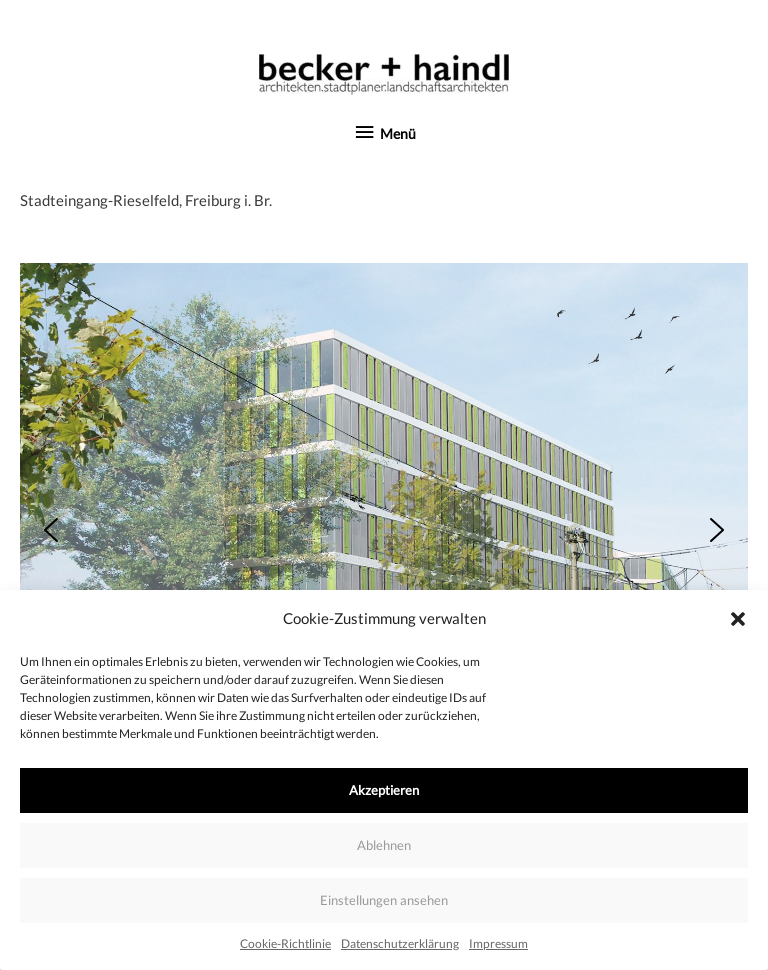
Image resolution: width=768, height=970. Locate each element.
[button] (738, 619)
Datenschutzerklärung (400, 943)
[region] (384, 530)
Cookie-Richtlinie (285, 943)
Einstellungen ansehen (384, 900)
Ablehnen (384, 845)
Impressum (498, 943)
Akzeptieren (384, 790)
